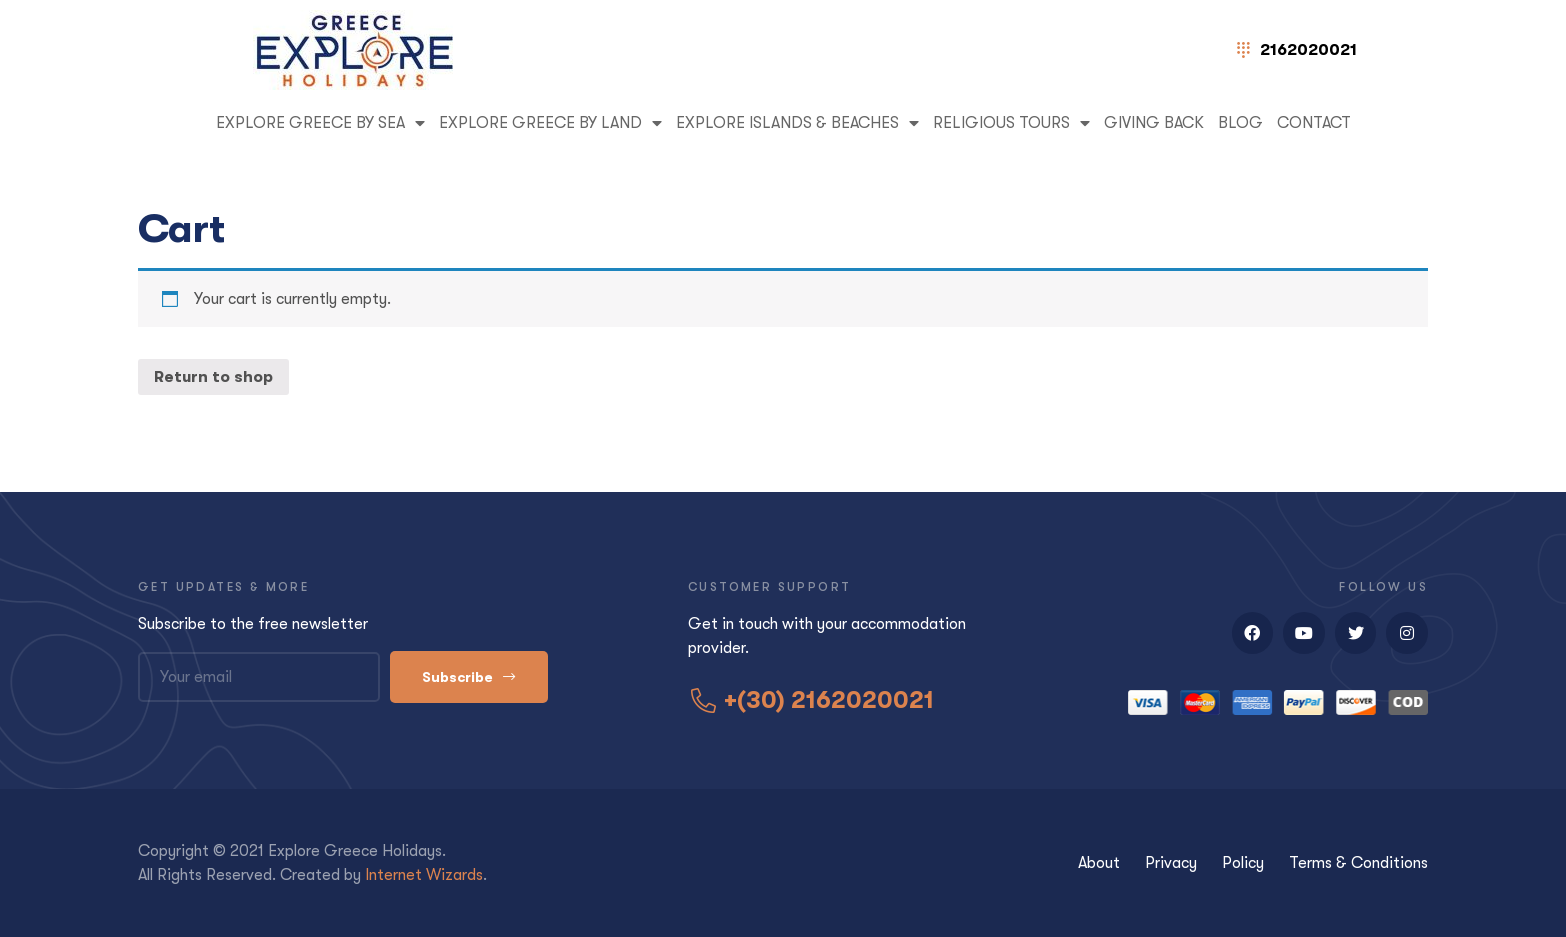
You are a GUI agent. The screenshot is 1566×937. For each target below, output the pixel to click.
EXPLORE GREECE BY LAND (550, 123)
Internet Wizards (424, 875)
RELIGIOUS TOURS (1011, 123)
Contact (1314, 123)
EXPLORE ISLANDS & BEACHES (797, 123)
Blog (1240, 123)
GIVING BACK (1154, 123)
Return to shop (213, 376)
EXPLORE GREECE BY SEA (320, 123)
